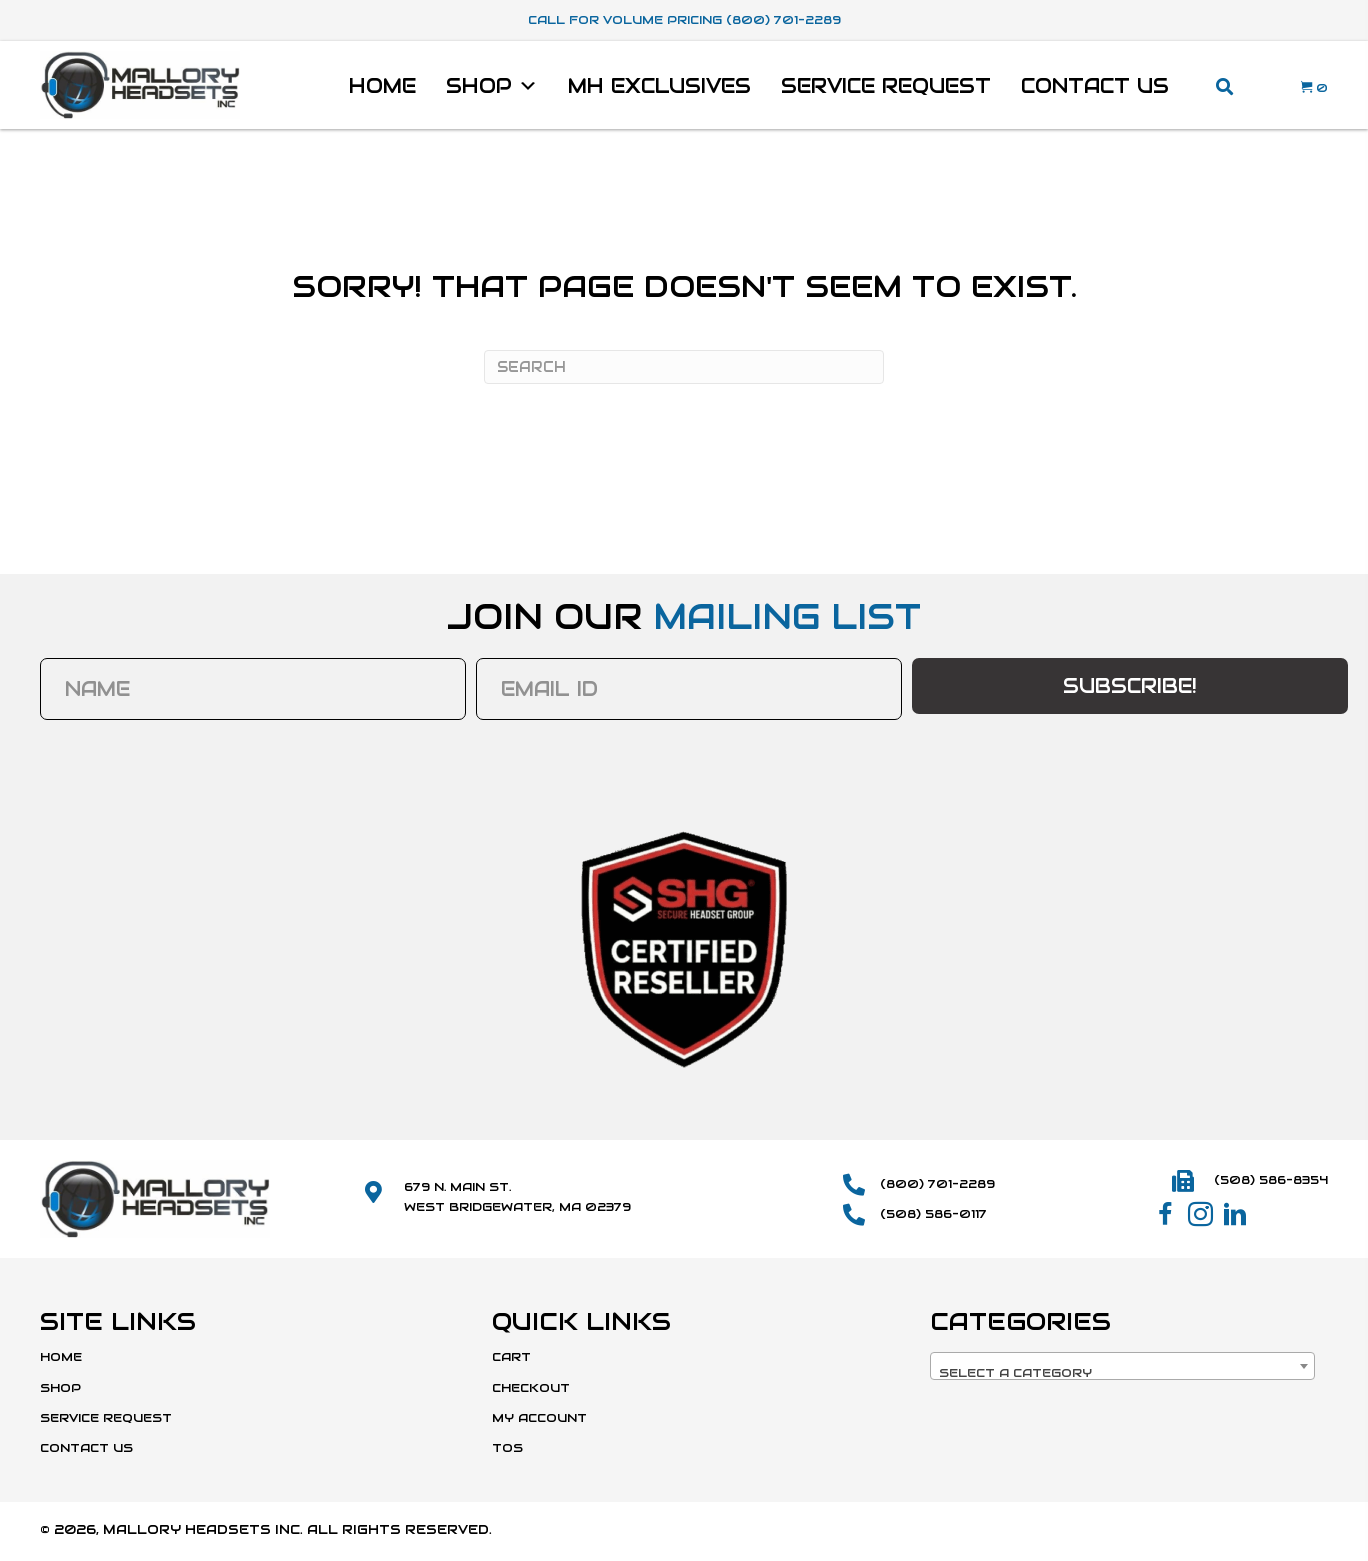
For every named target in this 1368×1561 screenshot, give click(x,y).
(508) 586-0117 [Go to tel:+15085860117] (933, 1213)
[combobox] (1122, 1366)
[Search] (684, 367)
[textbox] (1122, 1373)
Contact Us (1095, 86)
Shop (492, 86)
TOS (507, 1447)
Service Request (886, 86)
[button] (1165, 1214)
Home (382, 86)
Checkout (531, 1387)
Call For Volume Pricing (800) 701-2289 (684, 19)
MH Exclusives (659, 86)
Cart (511, 1356)
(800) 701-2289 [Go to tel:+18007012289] (937, 1183)
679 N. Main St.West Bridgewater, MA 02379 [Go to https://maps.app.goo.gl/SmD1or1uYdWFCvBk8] (517, 1196)
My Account (539, 1417)
